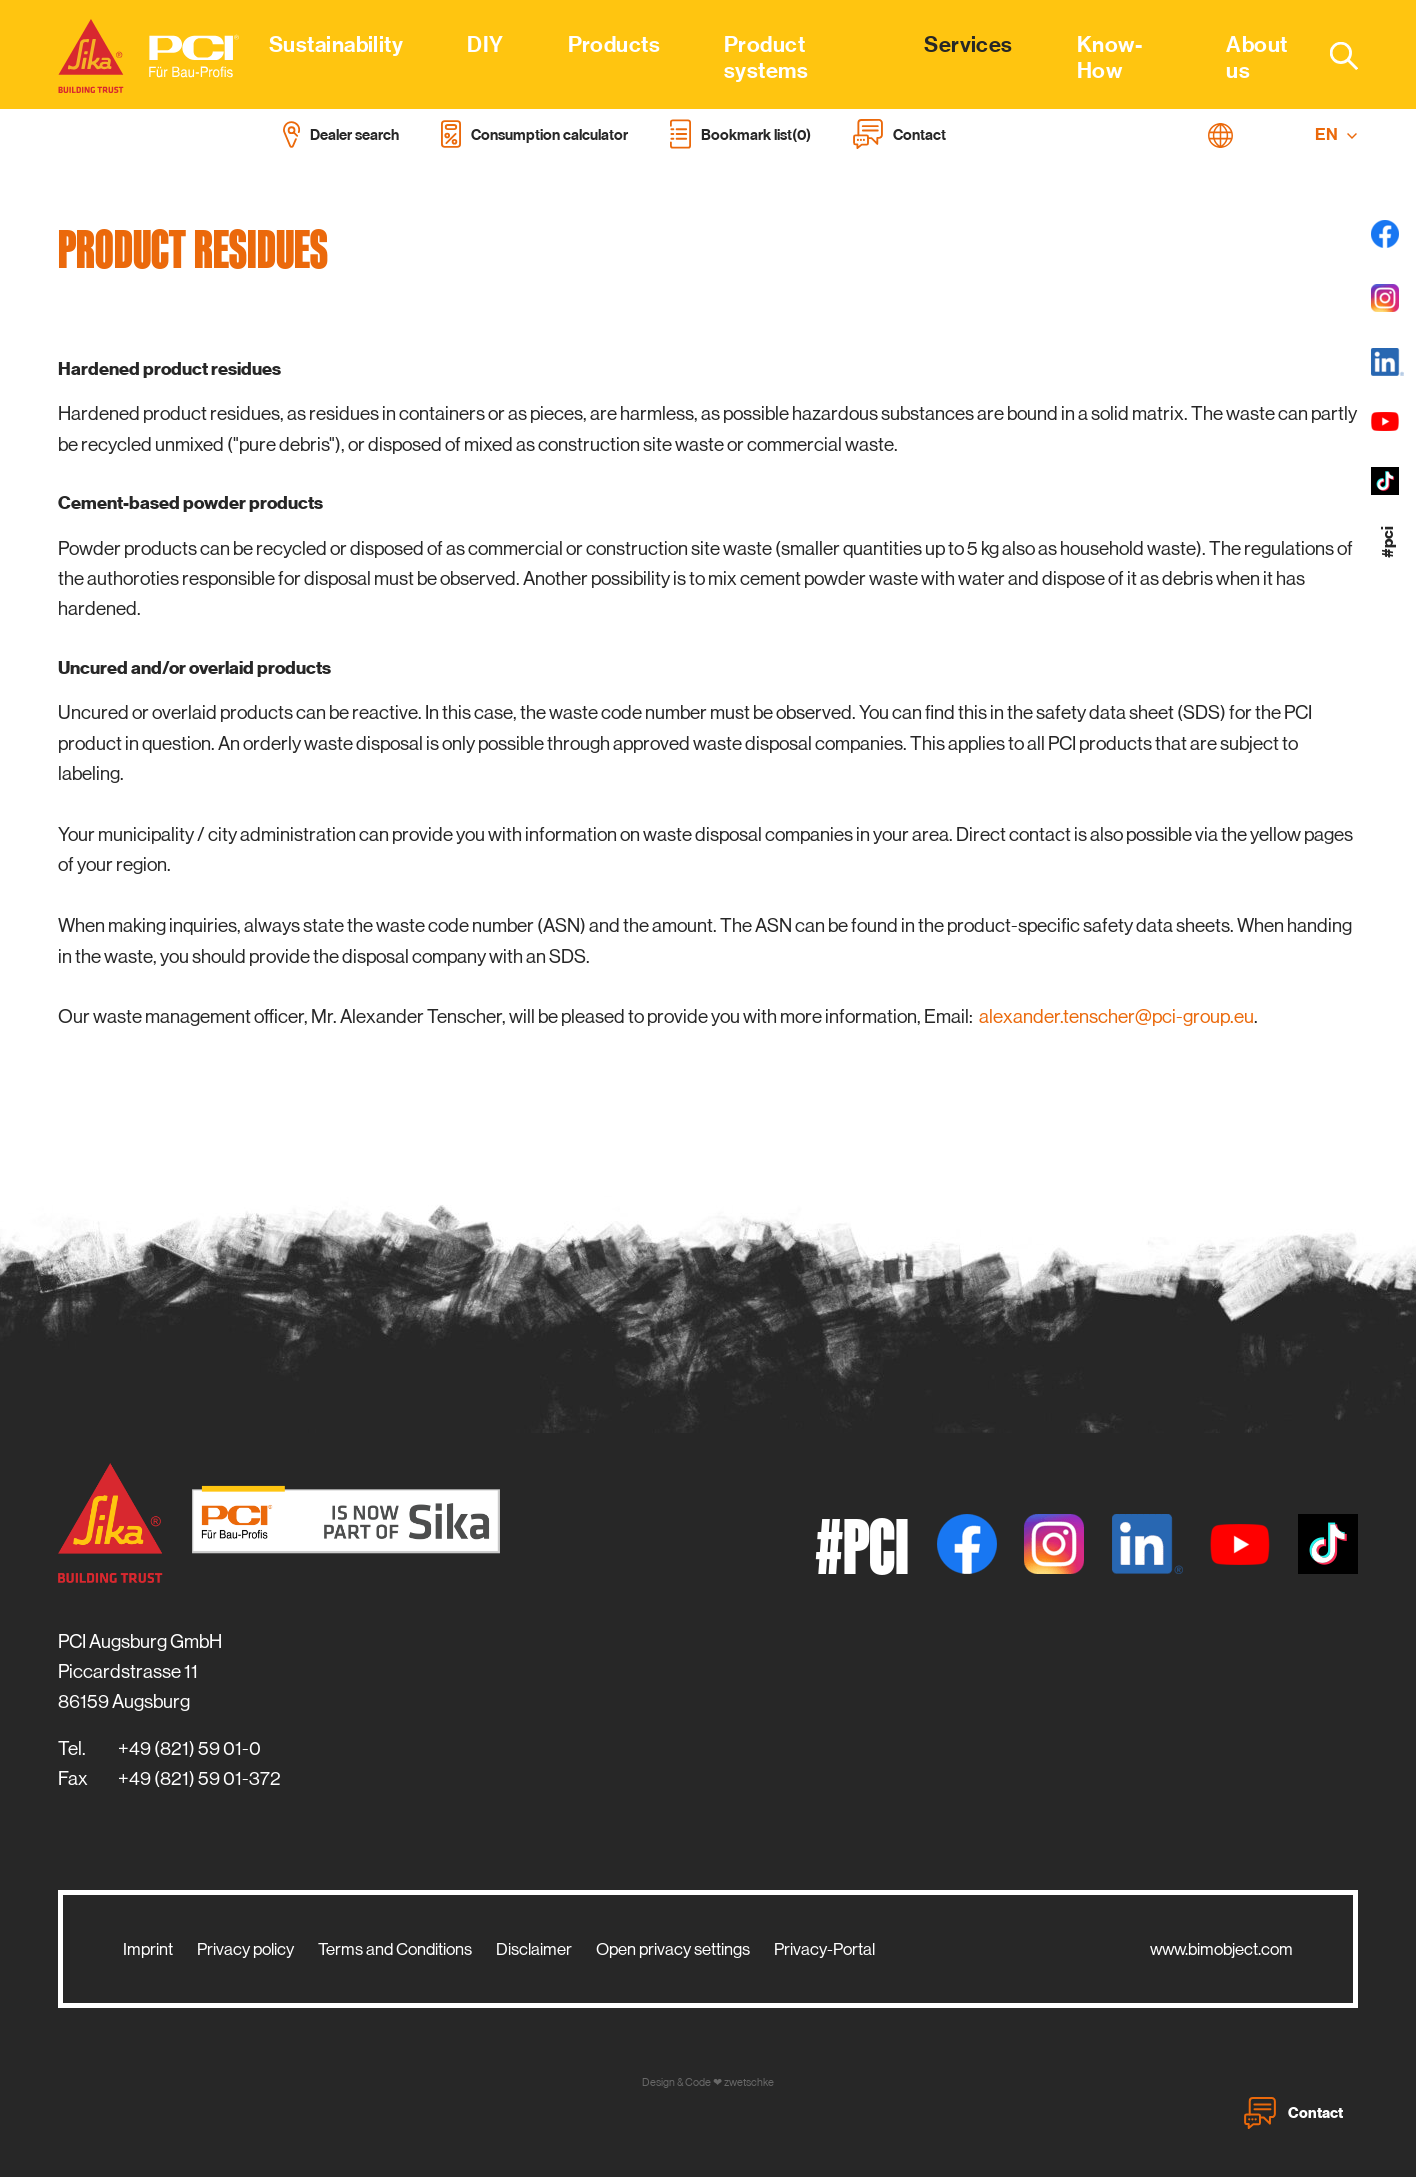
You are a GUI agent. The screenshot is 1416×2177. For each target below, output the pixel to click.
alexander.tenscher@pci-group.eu (1116, 1016)
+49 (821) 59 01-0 (189, 1748)
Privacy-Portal (824, 1949)
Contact (1293, 2113)
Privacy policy (245, 1949)
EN (1336, 134)
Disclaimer (534, 1949)
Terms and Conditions (395, 1949)
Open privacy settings (673, 1949)
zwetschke (749, 2082)
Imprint (148, 1949)
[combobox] (1332, 55)
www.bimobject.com (1221, 1949)
